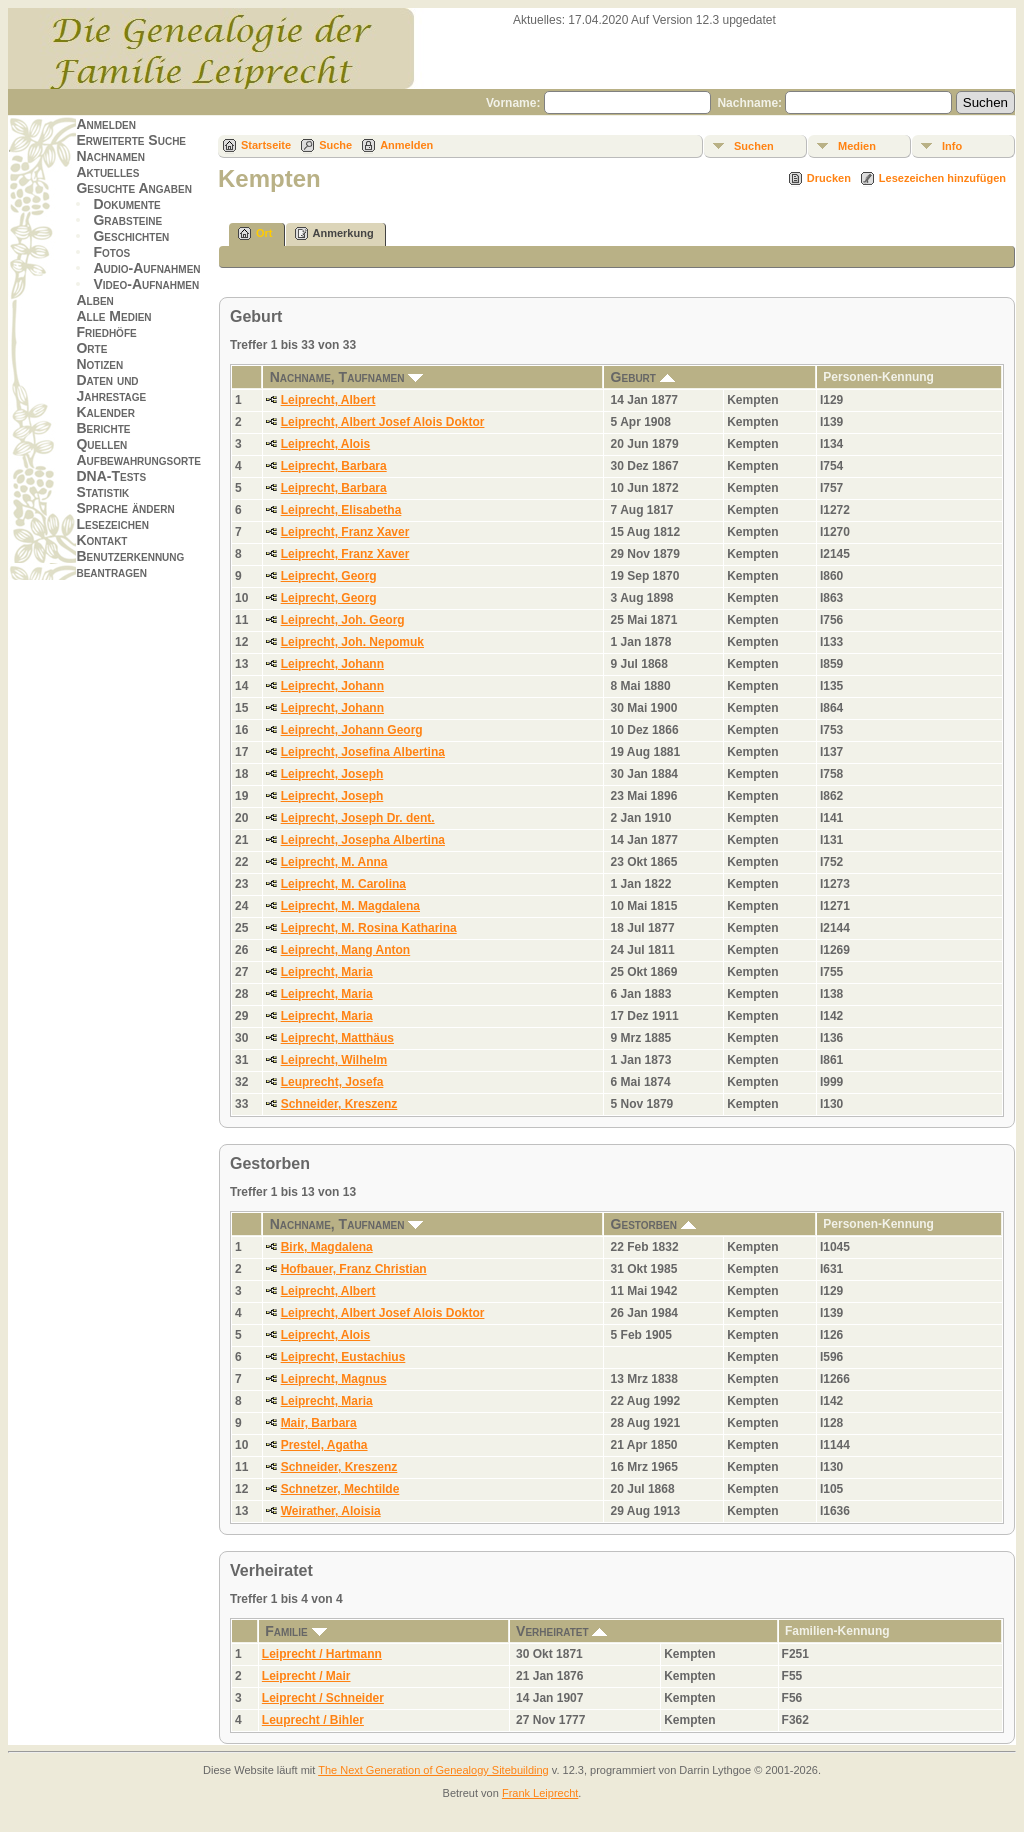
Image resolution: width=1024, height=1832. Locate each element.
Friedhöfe (106, 332)
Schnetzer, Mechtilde (340, 1489)
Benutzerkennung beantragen (130, 564)
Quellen (101, 444)
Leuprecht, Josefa (332, 1082)
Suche (335, 145)
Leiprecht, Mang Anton (346, 950)
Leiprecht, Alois (326, 444)
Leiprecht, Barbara (334, 466)
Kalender (105, 412)
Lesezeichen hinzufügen (942, 178)
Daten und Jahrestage (111, 388)
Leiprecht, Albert (328, 400)
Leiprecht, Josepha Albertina (363, 840)
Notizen (99, 364)
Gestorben (653, 1224)
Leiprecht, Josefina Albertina (363, 752)
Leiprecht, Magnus (334, 1379)
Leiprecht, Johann (332, 664)
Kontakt (101, 540)
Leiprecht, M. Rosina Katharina (369, 928)
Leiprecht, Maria (327, 972)
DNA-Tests (111, 476)
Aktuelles (107, 172)
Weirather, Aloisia (331, 1511)
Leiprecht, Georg (329, 576)
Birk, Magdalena (327, 1247)
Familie (295, 1631)
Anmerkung (334, 233)
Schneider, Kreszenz (339, 1104)
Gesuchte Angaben (134, 188)
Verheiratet (561, 1631)
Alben (94, 300)
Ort (255, 233)
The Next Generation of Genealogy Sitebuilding (433, 1770)
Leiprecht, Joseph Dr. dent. (358, 818)
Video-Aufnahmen (146, 284)
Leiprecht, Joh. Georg (343, 620)
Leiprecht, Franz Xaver (345, 532)
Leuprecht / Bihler (313, 1720)
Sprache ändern (125, 508)
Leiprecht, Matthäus (337, 1038)
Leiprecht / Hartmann (322, 1654)
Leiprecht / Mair (306, 1676)
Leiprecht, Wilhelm (334, 1060)
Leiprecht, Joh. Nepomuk (352, 642)
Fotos (111, 252)
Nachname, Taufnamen (347, 377)
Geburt (643, 377)
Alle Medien (113, 316)
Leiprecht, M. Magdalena (350, 906)
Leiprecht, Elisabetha (341, 510)
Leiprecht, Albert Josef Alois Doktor (383, 422)
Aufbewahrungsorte (138, 460)
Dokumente (126, 204)
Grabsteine (127, 220)
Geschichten (131, 236)
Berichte (103, 428)
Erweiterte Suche (131, 140)
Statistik (102, 492)
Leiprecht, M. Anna (334, 862)
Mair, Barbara (319, 1423)
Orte (91, 348)
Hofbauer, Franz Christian (354, 1269)
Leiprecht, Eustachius (343, 1357)
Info (952, 146)
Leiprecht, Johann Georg (352, 730)
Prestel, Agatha (324, 1445)
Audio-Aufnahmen (146, 268)
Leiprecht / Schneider (323, 1698)
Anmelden (106, 124)
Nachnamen (110, 156)
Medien (857, 146)
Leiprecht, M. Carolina (343, 884)
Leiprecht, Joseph (332, 774)
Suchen (754, 146)
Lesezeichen (112, 524)
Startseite (266, 145)
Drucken (829, 178)
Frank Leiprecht (540, 1793)
